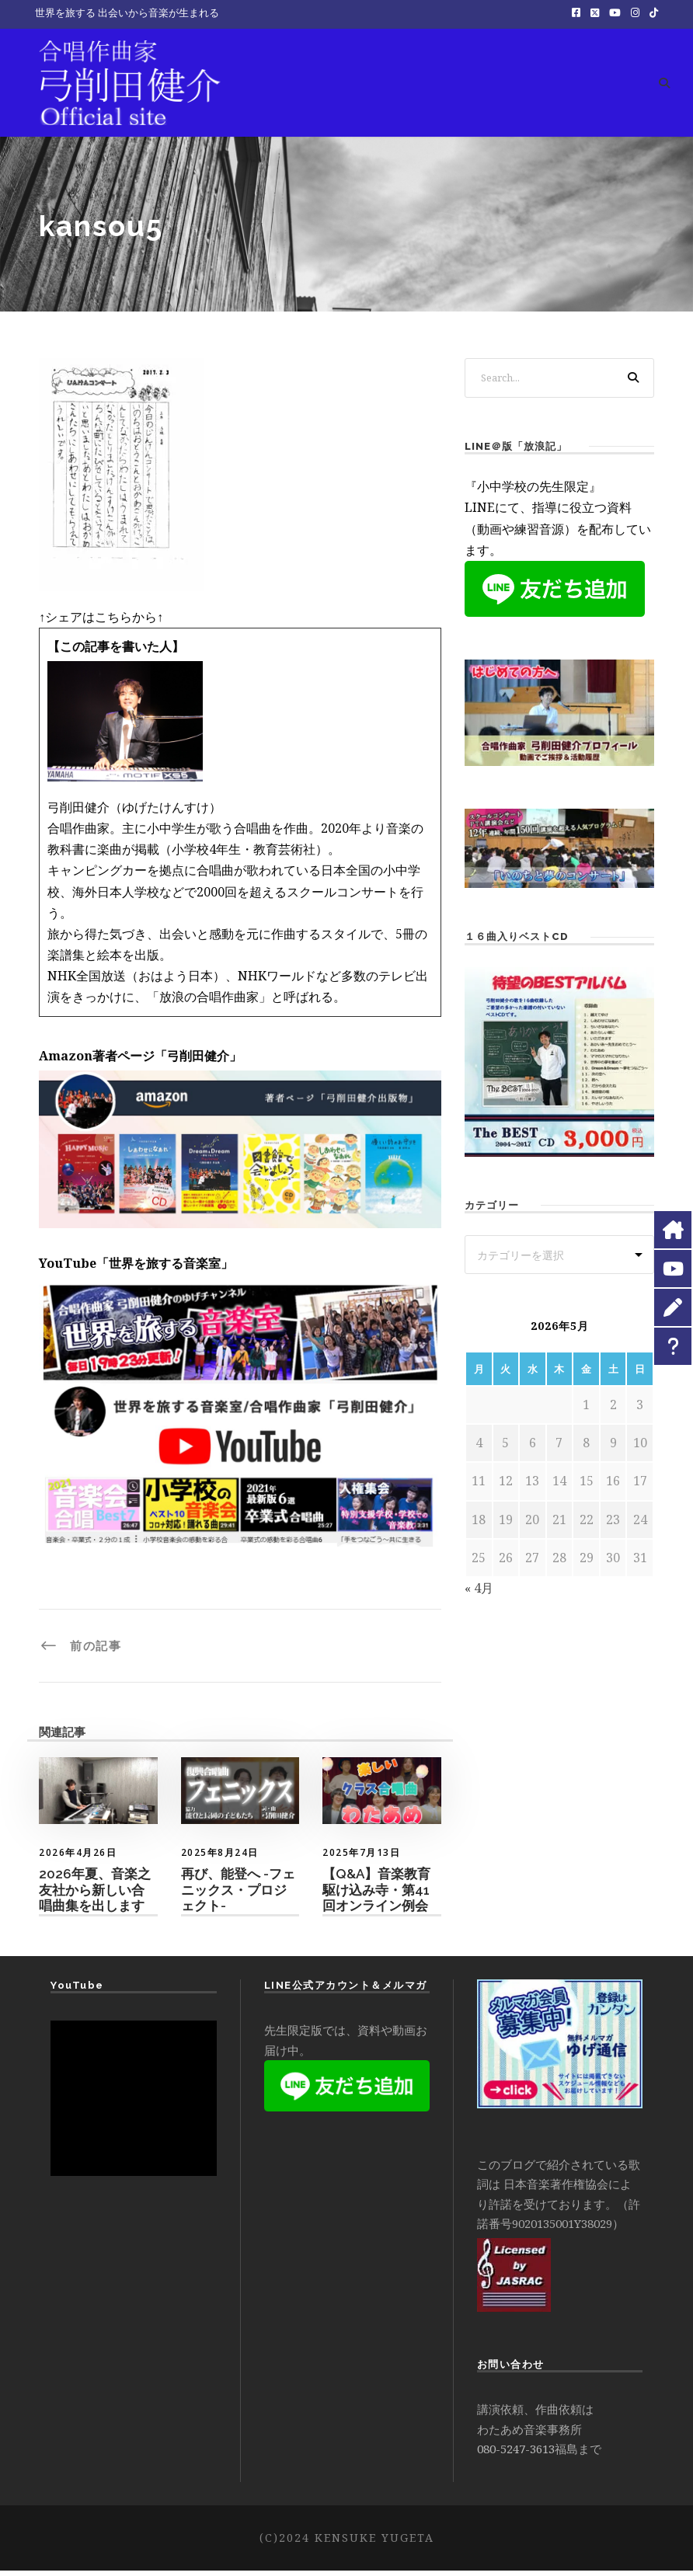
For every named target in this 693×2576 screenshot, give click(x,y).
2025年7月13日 (361, 1858)
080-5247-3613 (516, 2455)
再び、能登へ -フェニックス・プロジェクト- (238, 1896)
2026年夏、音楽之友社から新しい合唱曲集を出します (95, 1896)
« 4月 (479, 1594)
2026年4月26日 (78, 1858)
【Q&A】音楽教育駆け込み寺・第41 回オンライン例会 (376, 1896)
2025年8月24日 (220, 1858)
